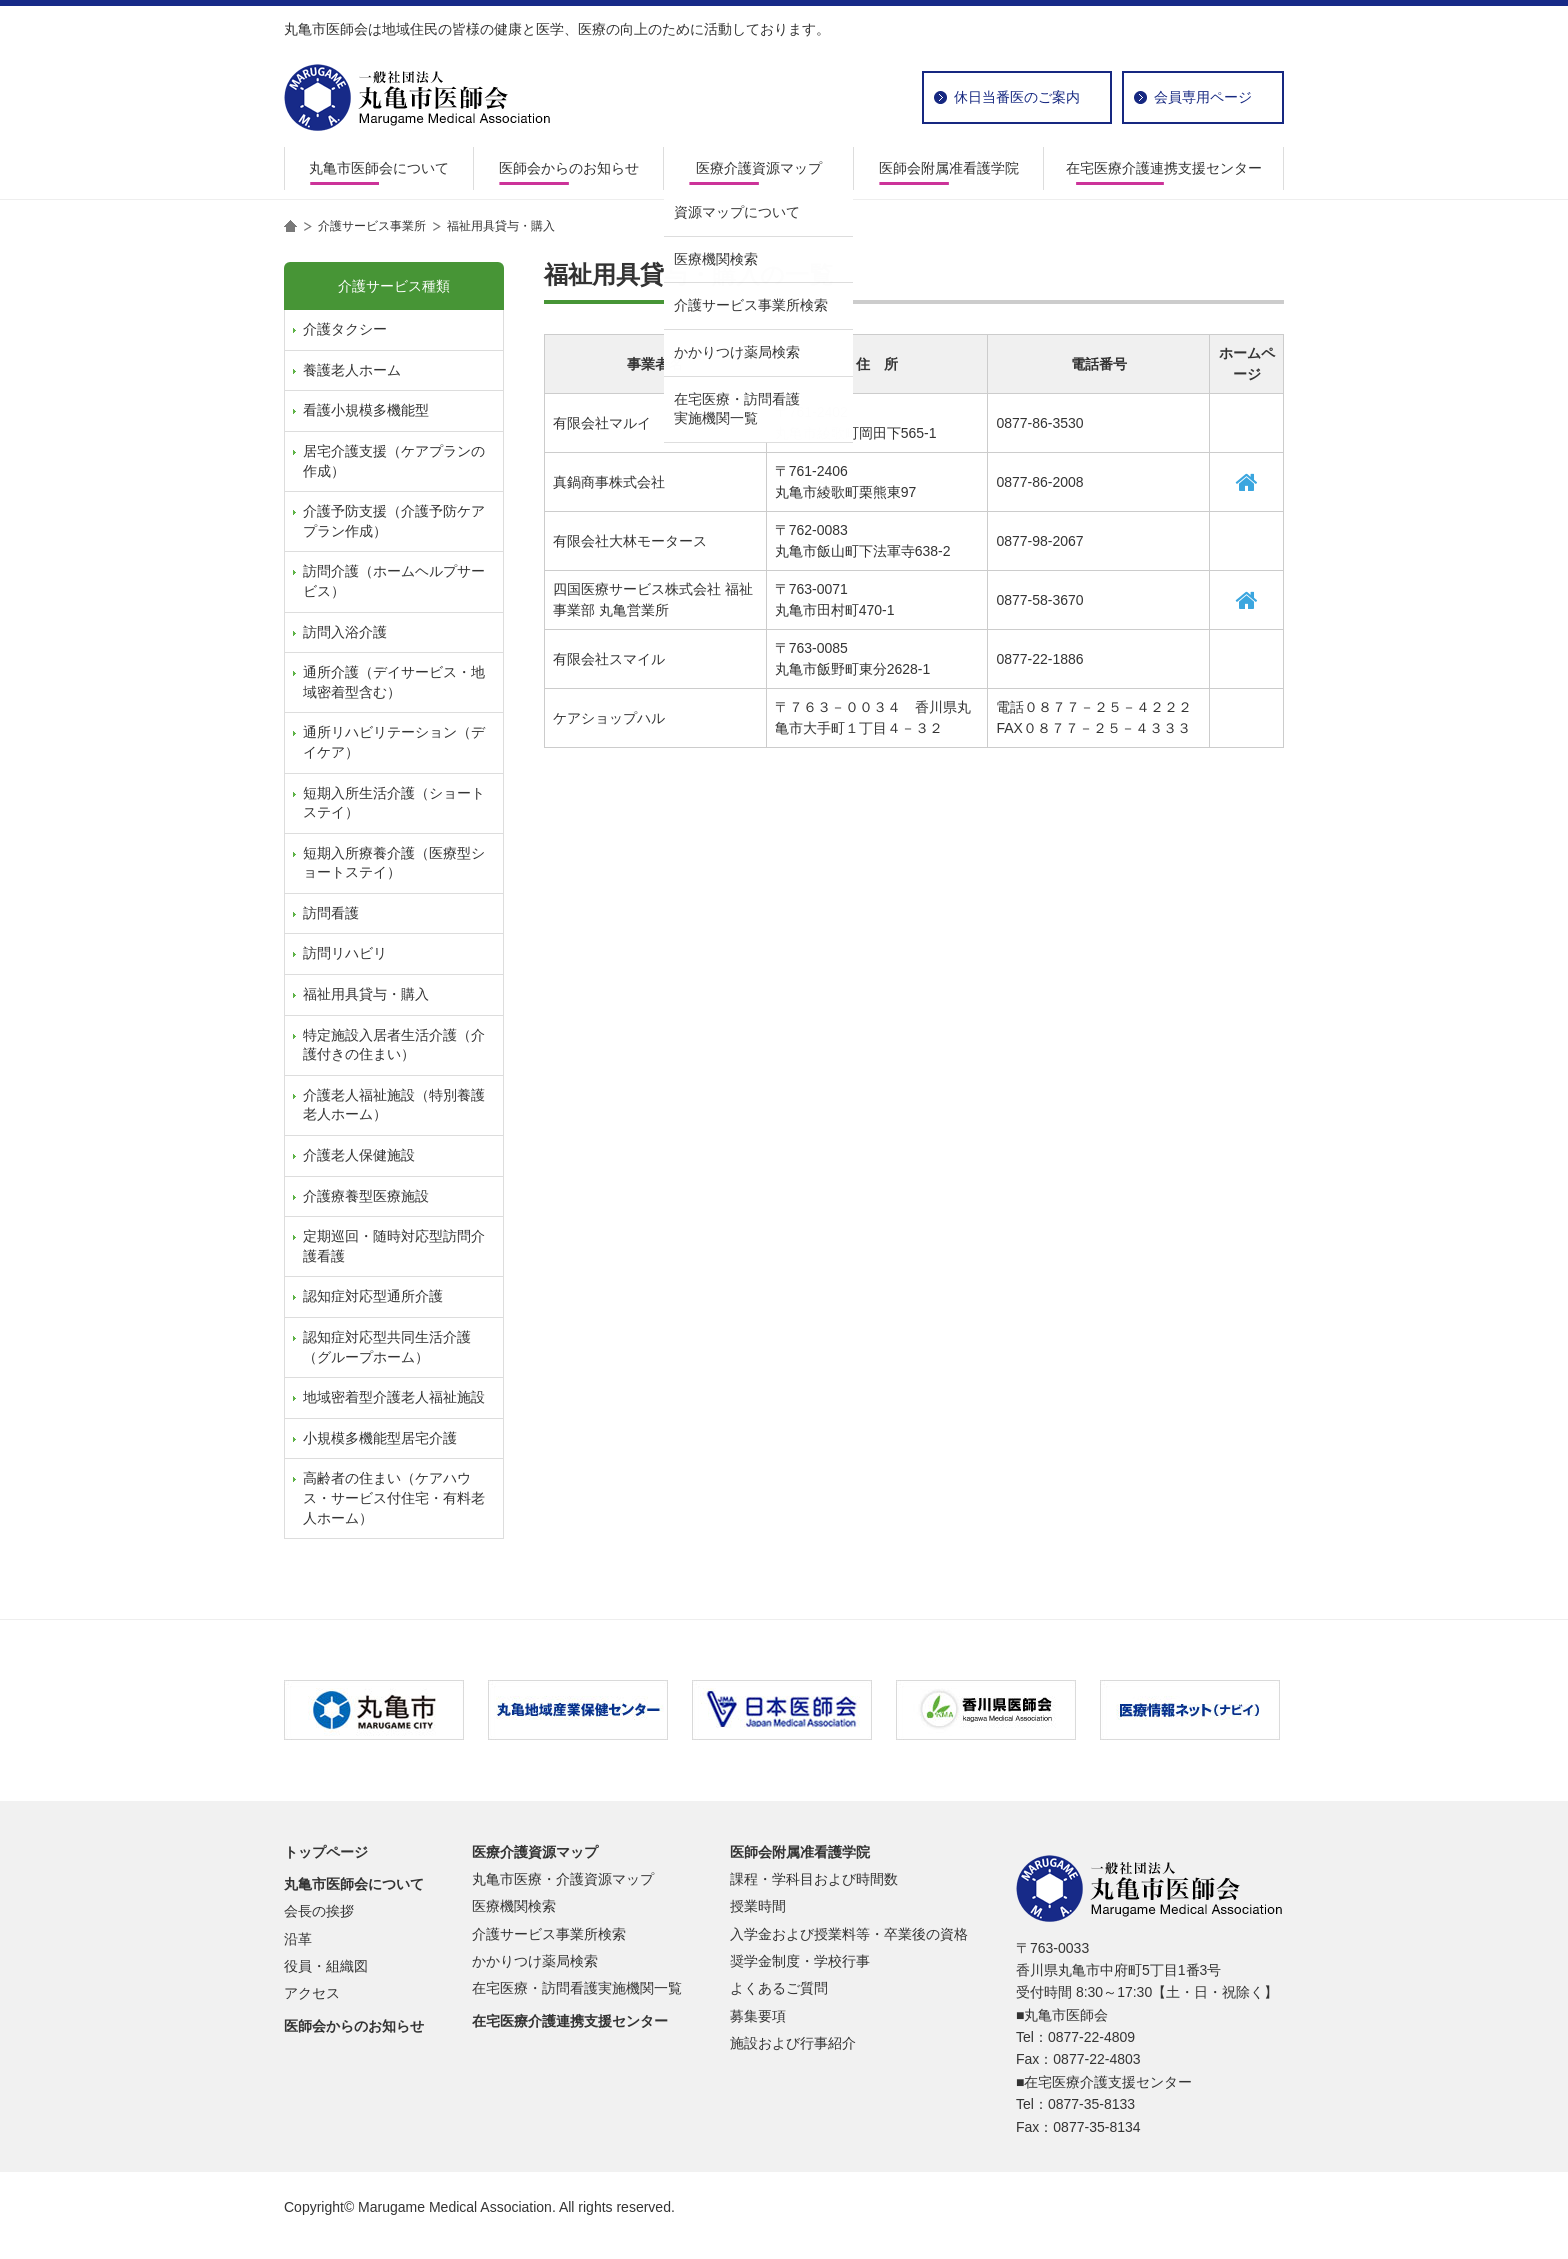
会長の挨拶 (319, 1911)
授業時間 (758, 1906)
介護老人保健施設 (359, 1155)
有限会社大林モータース (630, 541)
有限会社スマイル (609, 659)
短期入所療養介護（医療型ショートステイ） (394, 863)
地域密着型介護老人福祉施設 (394, 1397)
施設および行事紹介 (793, 2043)
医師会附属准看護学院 (949, 168)
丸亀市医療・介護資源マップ (563, 1879)
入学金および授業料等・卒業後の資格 (849, 1934)
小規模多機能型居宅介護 (380, 1438)
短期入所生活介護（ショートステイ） (394, 803)
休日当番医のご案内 (1017, 97)
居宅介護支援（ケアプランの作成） (394, 461)
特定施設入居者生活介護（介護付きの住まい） (394, 1045)
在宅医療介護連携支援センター (1164, 168)
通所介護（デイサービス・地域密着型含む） (394, 682)
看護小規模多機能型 (366, 410)
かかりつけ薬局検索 (535, 1961)
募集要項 (758, 2016)
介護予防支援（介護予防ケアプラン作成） (394, 521)
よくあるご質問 (779, 1988)
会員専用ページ (1203, 97)
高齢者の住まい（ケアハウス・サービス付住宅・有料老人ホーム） (394, 1497)
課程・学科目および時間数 (814, 1879)
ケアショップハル (609, 718)
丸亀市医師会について (379, 168)
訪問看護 (331, 913)
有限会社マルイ (602, 423)
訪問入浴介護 (345, 632)
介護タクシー (345, 329)
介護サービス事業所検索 (549, 1934)
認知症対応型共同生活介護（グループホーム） (387, 1347)
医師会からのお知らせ (569, 168)
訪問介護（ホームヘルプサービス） (394, 581)
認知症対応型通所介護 (373, 1296)
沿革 (298, 1939)
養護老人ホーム (352, 370)
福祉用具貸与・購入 (366, 994)
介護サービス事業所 (372, 226)
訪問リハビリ (345, 953)
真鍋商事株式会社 (609, 482)
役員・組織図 (326, 1966)
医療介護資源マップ (759, 168)
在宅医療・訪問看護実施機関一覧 (577, 1988)
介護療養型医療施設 (366, 1196)
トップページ (326, 1852)
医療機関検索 (514, 1906)
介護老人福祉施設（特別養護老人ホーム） (394, 1105)
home (290, 226)
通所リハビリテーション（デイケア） (394, 742)
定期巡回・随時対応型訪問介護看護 (394, 1246)
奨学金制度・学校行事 (800, 1961)
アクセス (312, 1993)
